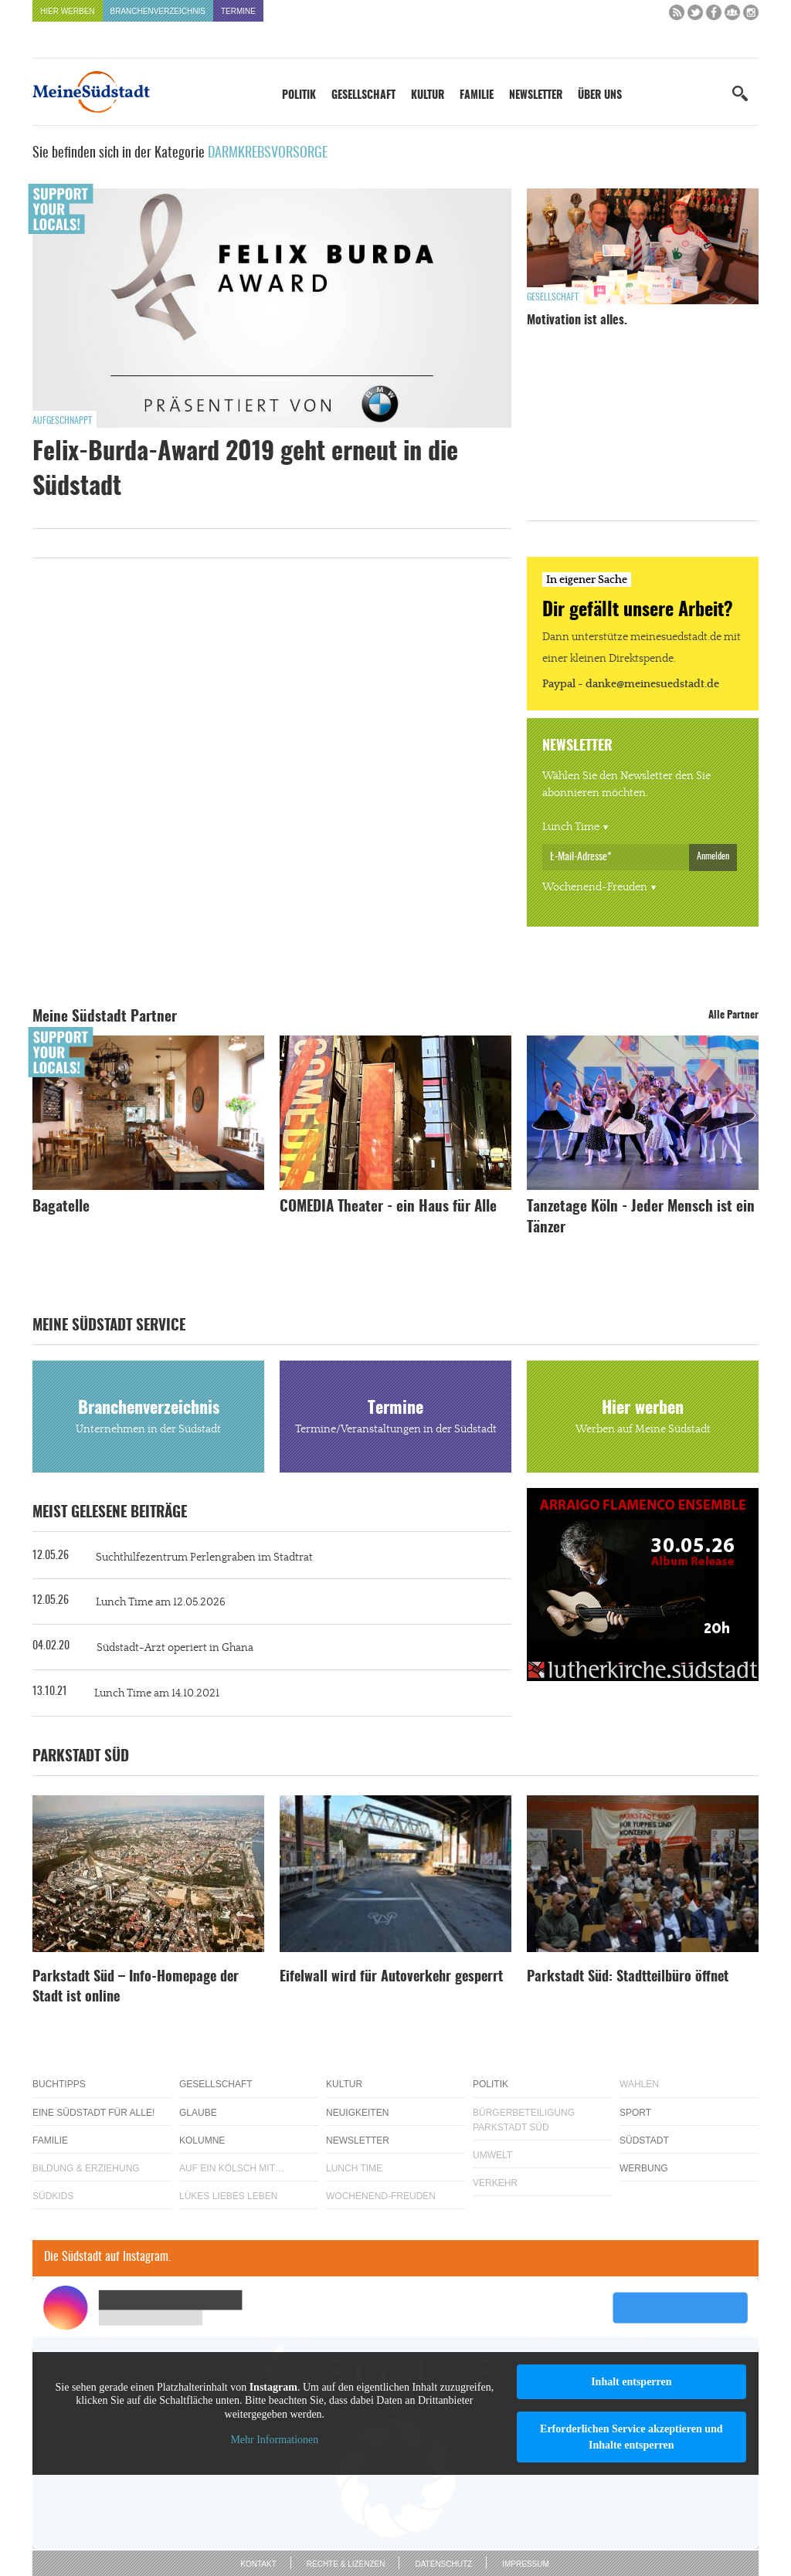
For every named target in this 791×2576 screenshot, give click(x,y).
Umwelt (492, 2155)
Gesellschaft (363, 95)
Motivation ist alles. (577, 320)
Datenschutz (443, 2564)
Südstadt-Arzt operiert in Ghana (175, 1648)
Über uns (600, 95)
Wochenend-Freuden (594, 887)
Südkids (52, 2196)
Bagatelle (61, 1207)
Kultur (427, 95)
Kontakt (258, 2564)
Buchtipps (59, 2084)
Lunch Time (570, 827)
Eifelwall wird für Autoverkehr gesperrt (391, 1978)
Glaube (198, 2112)
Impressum (525, 2564)
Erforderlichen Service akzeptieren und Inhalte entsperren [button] (631, 2437)
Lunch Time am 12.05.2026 (161, 1602)
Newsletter (535, 95)
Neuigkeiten (357, 2112)
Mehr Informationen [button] (274, 2440)
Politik (299, 95)
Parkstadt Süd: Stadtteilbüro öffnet (627, 1978)
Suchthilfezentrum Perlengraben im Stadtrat (204, 1557)
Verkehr (495, 2183)
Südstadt (644, 2140)
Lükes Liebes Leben (228, 2196)
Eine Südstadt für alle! (93, 2112)
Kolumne (202, 2140)
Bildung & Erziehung (86, 2168)
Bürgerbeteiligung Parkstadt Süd (524, 2120)
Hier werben (67, 11)
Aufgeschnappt (62, 420)
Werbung (644, 2168)
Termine (238, 11)
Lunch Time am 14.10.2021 (156, 1693)
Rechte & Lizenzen (346, 2564)
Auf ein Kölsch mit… (231, 2168)
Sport (635, 2112)
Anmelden (713, 856)
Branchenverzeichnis (157, 11)
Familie (477, 95)
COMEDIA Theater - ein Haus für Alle (388, 1207)
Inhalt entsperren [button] (631, 2382)
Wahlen (639, 2084)
